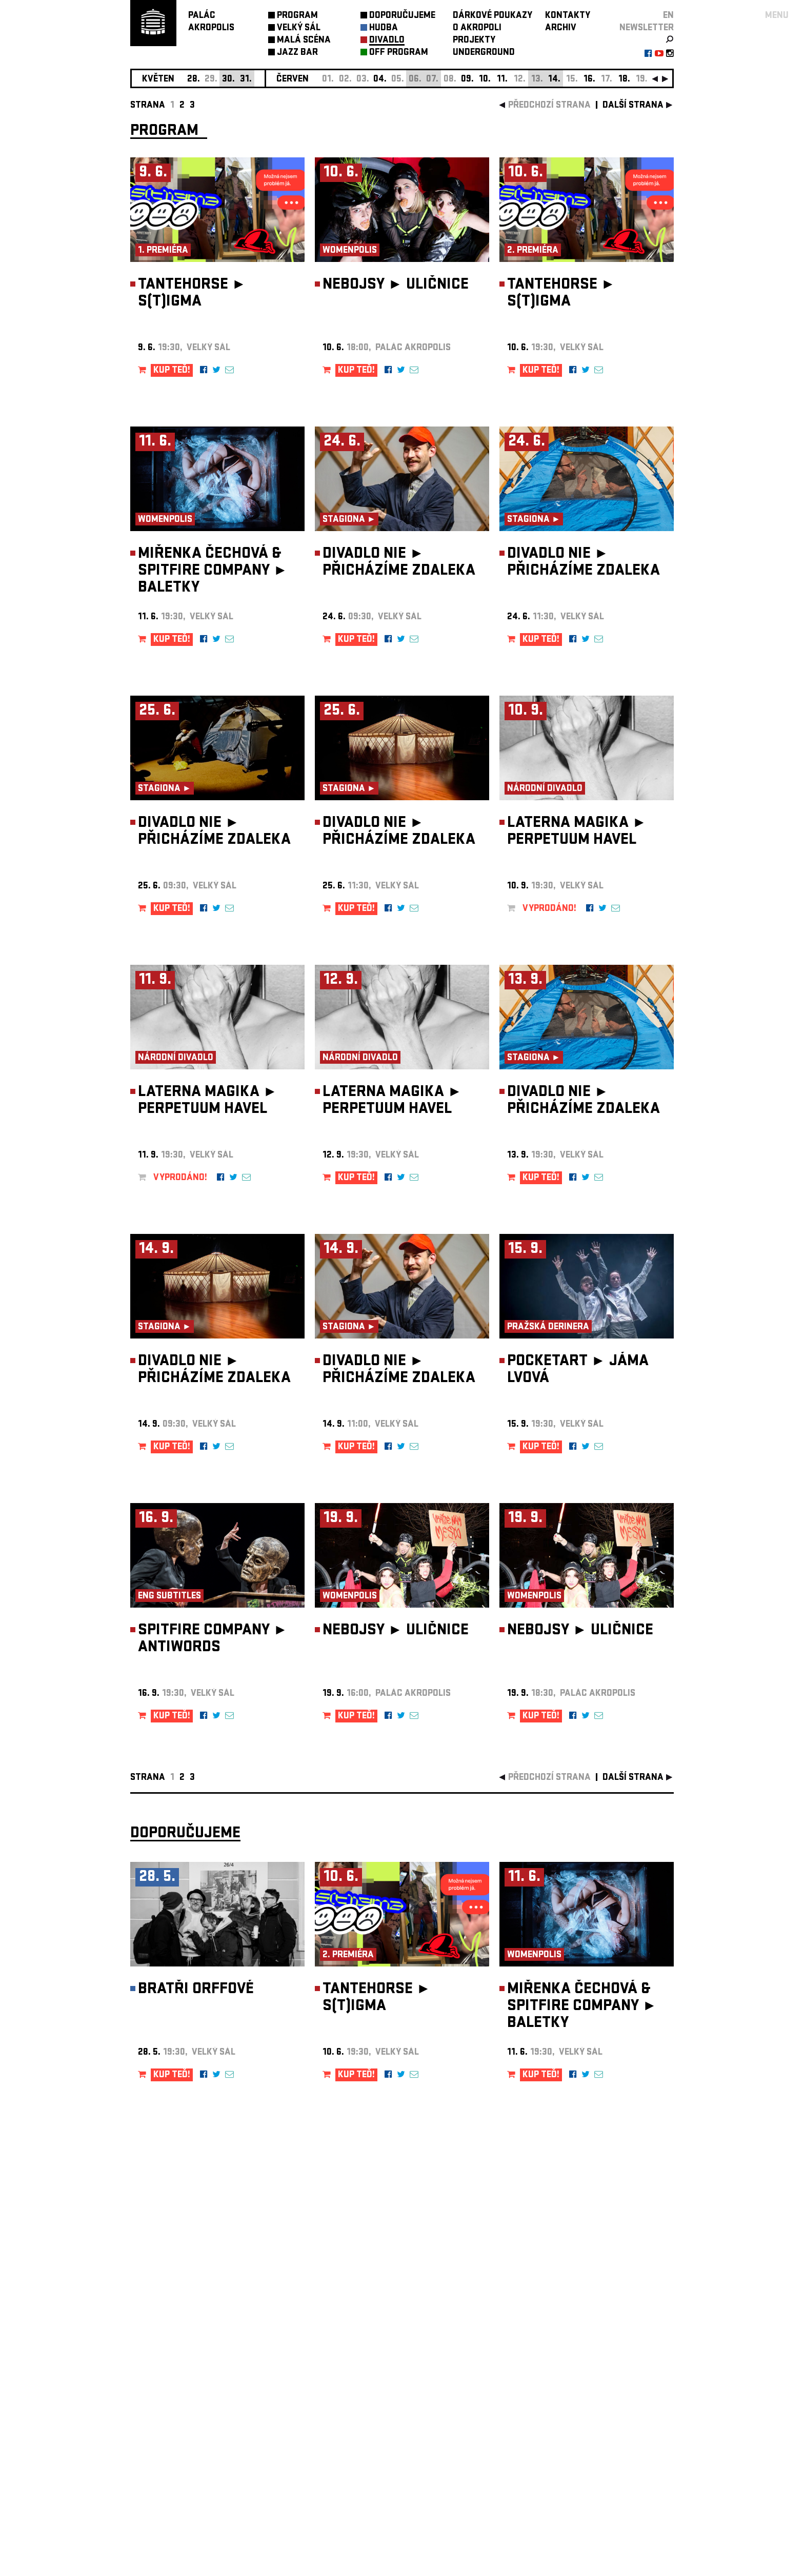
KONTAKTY (567, 16)
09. (467, 80)
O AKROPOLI (477, 28)
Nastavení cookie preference (171, 2437)
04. (380, 80)
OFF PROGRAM (398, 53)
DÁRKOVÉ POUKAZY (492, 16)
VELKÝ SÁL (298, 28)
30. (228, 80)
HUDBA (383, 28)
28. (193, 80)
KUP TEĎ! (171, 371)
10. (485, 80)
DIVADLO (387, 41)
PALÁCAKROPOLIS (211, 22)
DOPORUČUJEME (402, 16)
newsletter (646, 28)
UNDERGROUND (484, 53)
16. (589, 80)
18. (624, 80)
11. (502, 80)
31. (246, 80)
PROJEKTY (474, 41)
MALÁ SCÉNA (304, 41)
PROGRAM (297, 16)
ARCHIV (560, 28)
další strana (633, 106)
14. (554, 80)
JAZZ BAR (297, 53)
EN (668, 16)
